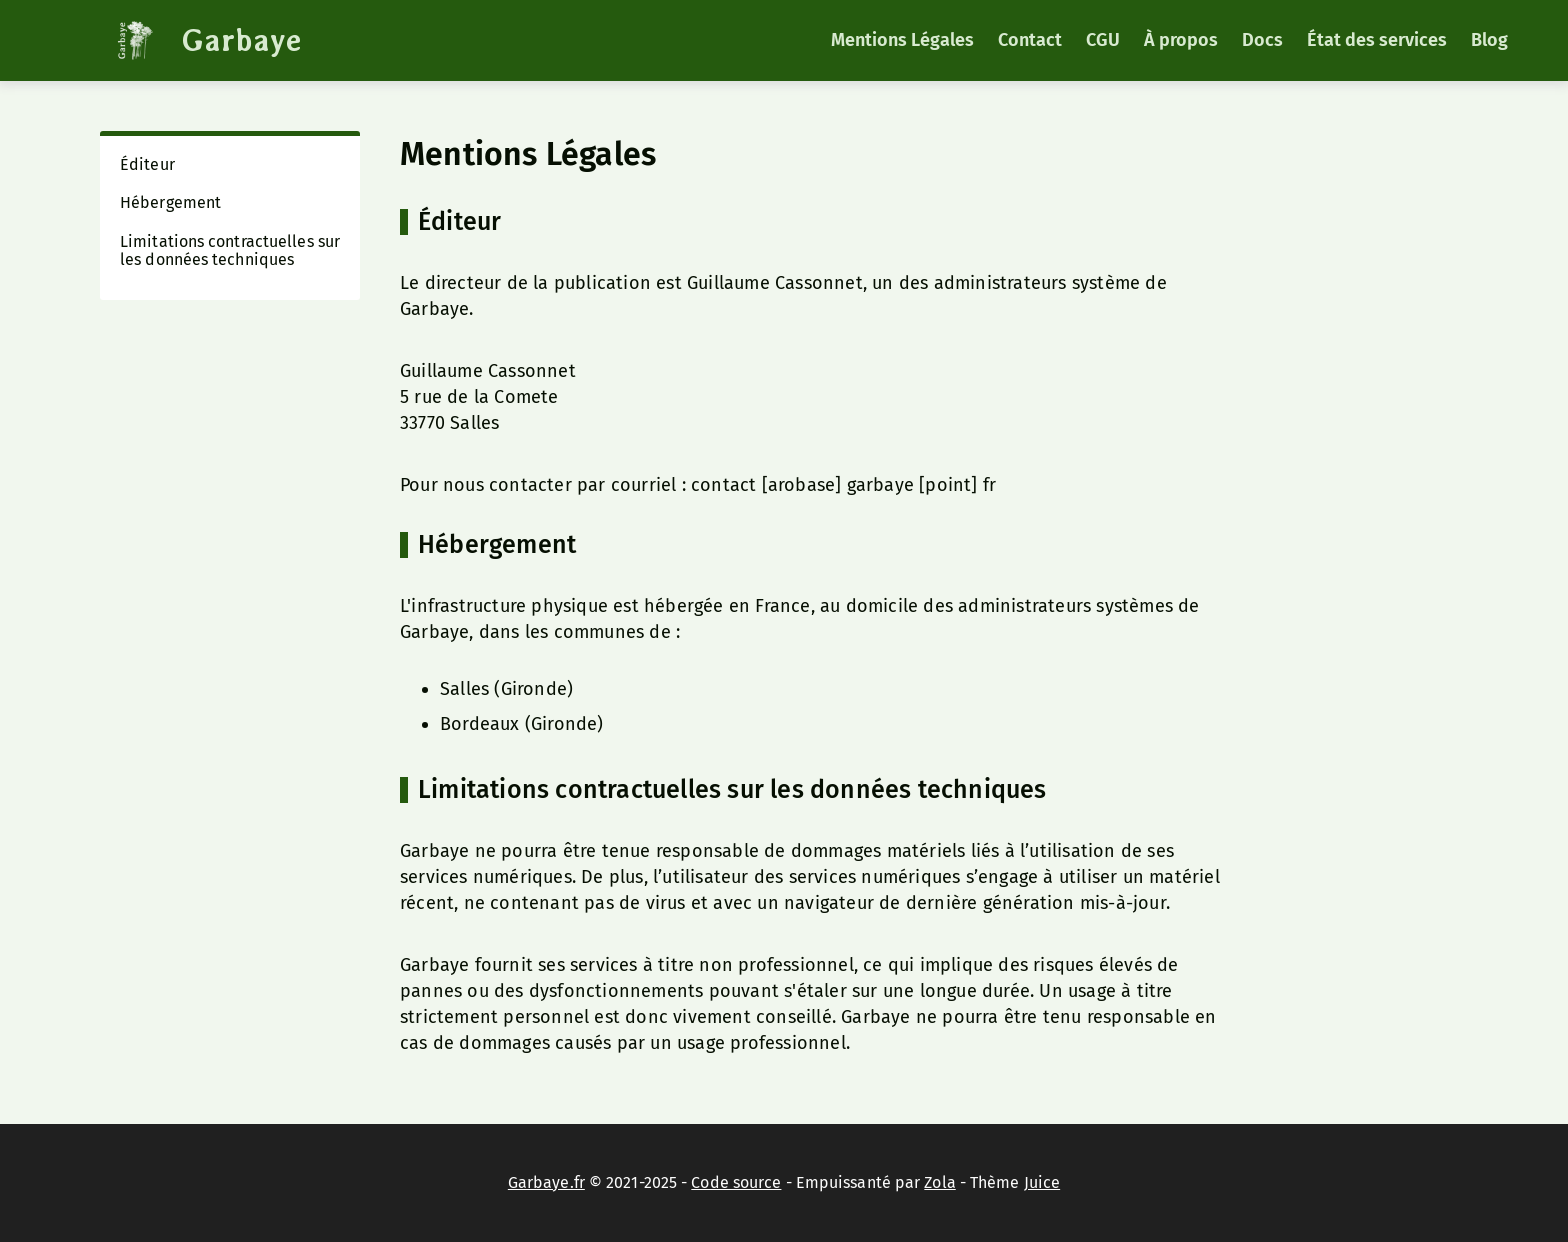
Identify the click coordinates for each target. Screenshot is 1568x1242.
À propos (1181, 40)
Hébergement (170, 202)
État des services (1377, 40)
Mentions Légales (902, 40)
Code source (736, 1182)
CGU (1103, 40)
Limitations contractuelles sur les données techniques (230, 250)
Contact (1030, 40)
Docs (1262, 40)
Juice (1042, 1182)
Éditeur (147, 164)
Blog (1489, 40)
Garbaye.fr (546, 1182)
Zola (939, 1182)
